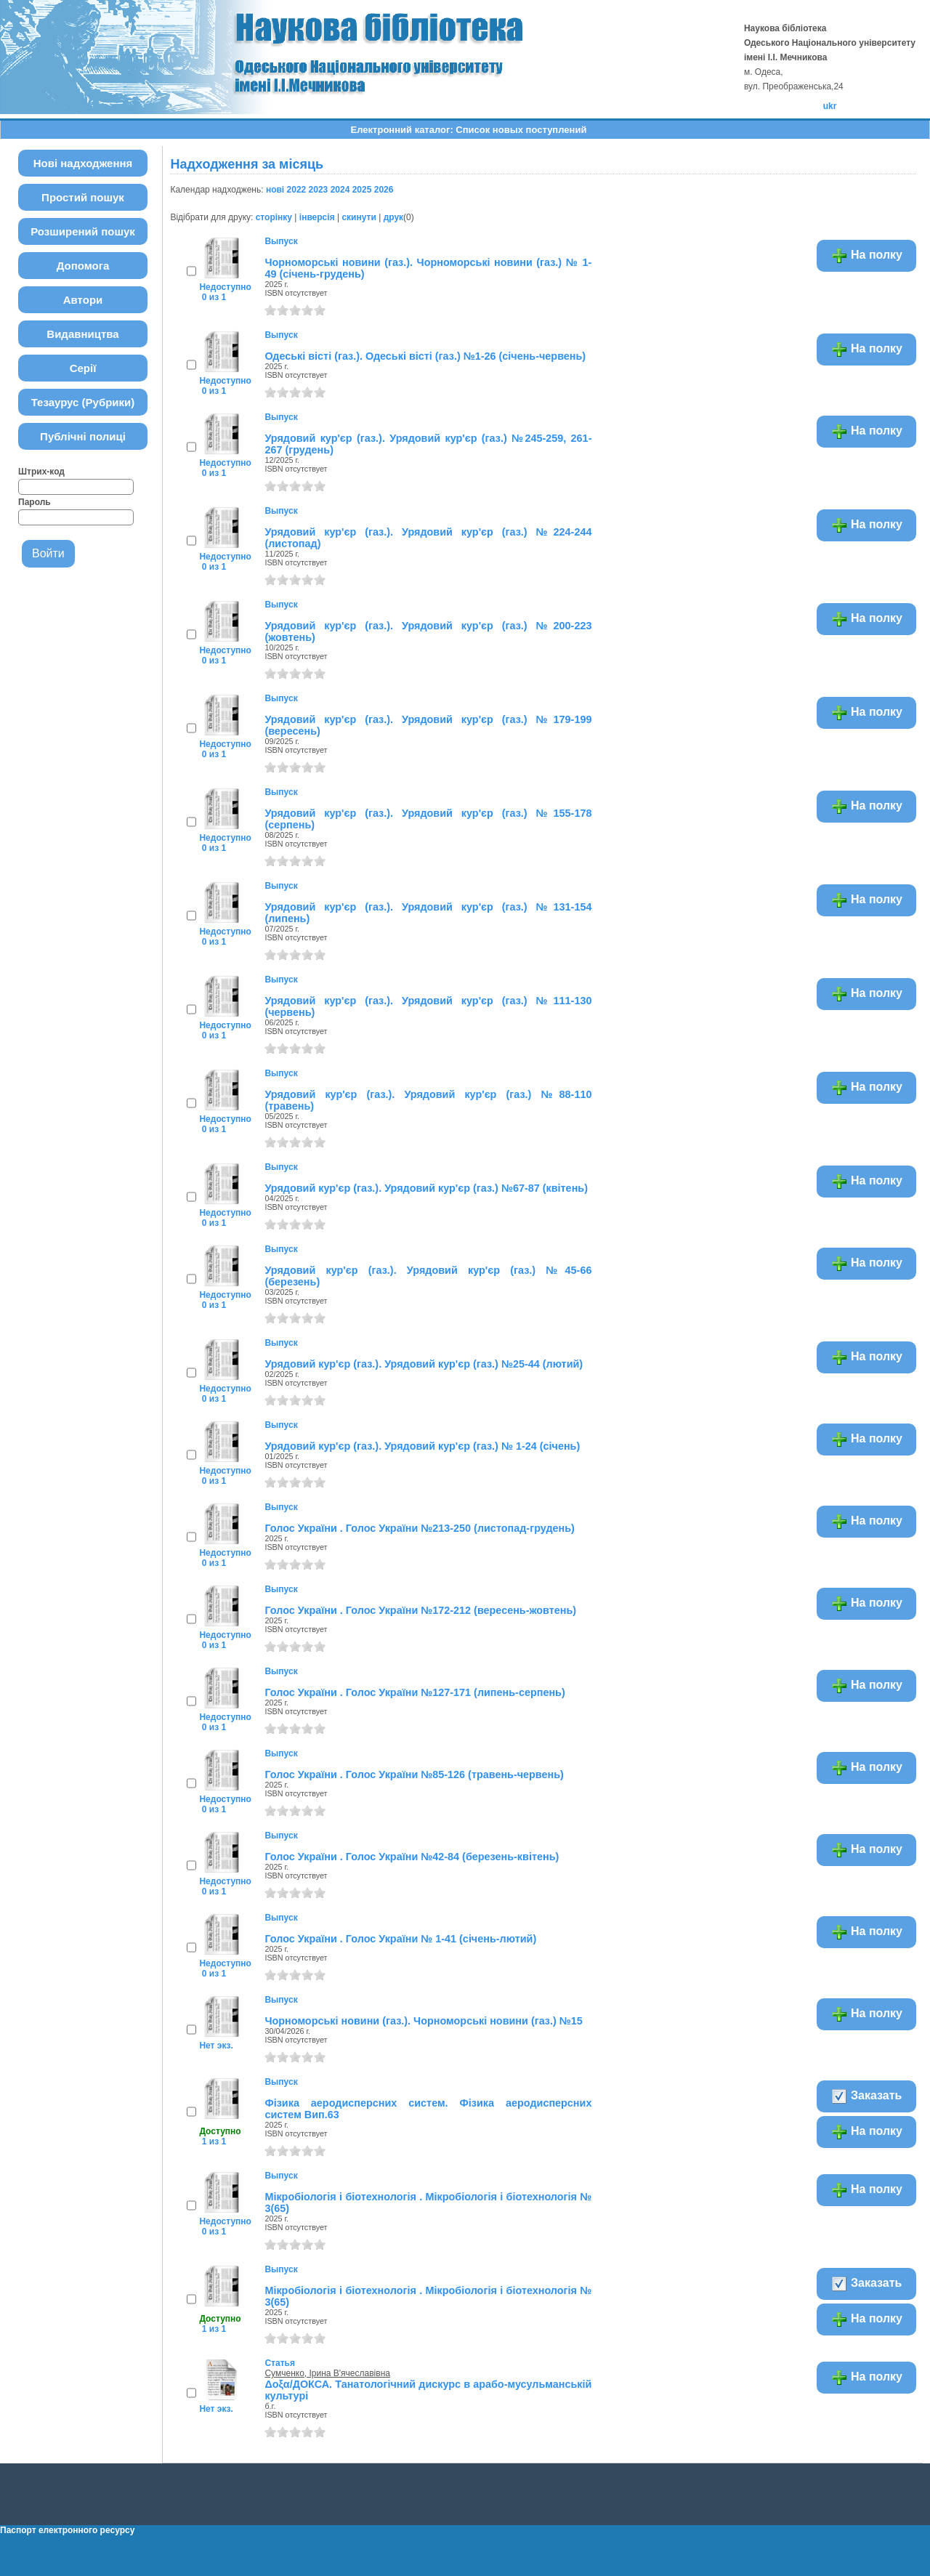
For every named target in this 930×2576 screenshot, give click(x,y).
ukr (830, 106)
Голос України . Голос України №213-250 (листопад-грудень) (419, 1528)
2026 (384, 190)
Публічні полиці (83, 436)
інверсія (317, 217)
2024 (340, 190)
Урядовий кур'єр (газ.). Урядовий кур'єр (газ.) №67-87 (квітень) (426, 1188)
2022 (297, 190)
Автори (83, 300)
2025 (362, 190)
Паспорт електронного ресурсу (67, 2530)
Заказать (866, 2096)
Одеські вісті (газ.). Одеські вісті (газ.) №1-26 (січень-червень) (425, 356)
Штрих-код (41, 472)
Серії (83, 368)
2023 (318, 190)
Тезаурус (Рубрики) (83, 402)
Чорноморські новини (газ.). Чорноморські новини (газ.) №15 (423, 2021)
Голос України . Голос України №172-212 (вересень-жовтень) (420, 1610)
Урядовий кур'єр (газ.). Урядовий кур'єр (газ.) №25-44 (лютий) (423, 1364)
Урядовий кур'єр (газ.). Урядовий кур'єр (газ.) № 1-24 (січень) (422, 1446)
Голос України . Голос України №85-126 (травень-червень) (413, 1774)
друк (393, 217)
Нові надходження (83, 163)
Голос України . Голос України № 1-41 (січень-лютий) (400, 1939)
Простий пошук (82, 197)
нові (275, 190)
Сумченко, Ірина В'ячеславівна (327, 2373)
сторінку (274, 217)
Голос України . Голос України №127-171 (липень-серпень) (414, 1692)
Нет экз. (215, 2045)
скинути (358, 217)
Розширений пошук (83, 231)
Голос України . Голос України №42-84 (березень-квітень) (411, 1856)
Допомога (83, 265)
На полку (866, 256)
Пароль (34, 502)
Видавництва (82, 334)
